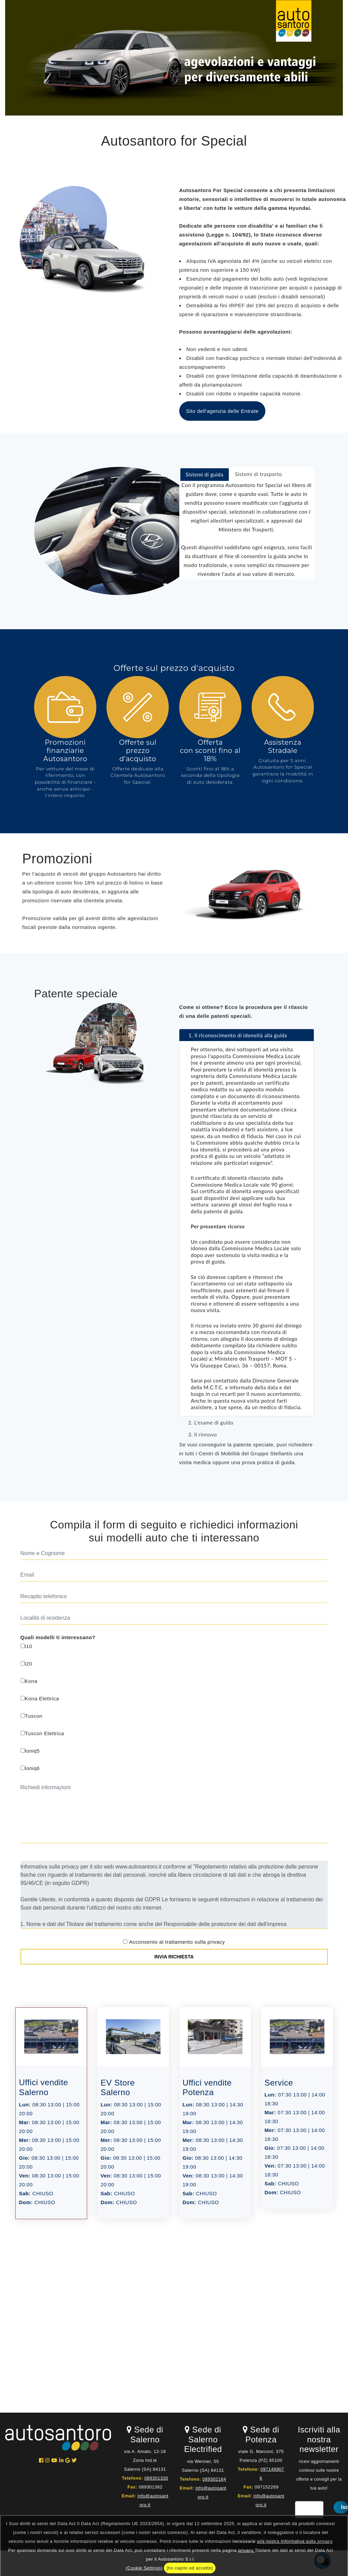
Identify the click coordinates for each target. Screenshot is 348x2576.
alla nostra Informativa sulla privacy (295, 2541)
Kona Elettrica (39, 1698)
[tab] (204, 474)
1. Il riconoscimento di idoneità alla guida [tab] (235, 1035)
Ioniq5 (30, 1751)
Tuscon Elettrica (42, 1733)
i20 (26, 1664)
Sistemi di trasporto (258, 474)
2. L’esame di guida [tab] (208, 1422)
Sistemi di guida (205, 474)
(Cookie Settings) (144, 2568)
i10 (26, 1646)
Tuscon (31, 1716)
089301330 (156, 2478)
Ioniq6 (30, 1768)
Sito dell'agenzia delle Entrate (222, 411)
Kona (29, 1681)
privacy (246, 2550)
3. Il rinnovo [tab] (200, 1434)
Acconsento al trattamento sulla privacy (177, 1942)
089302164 (214, 2479)
